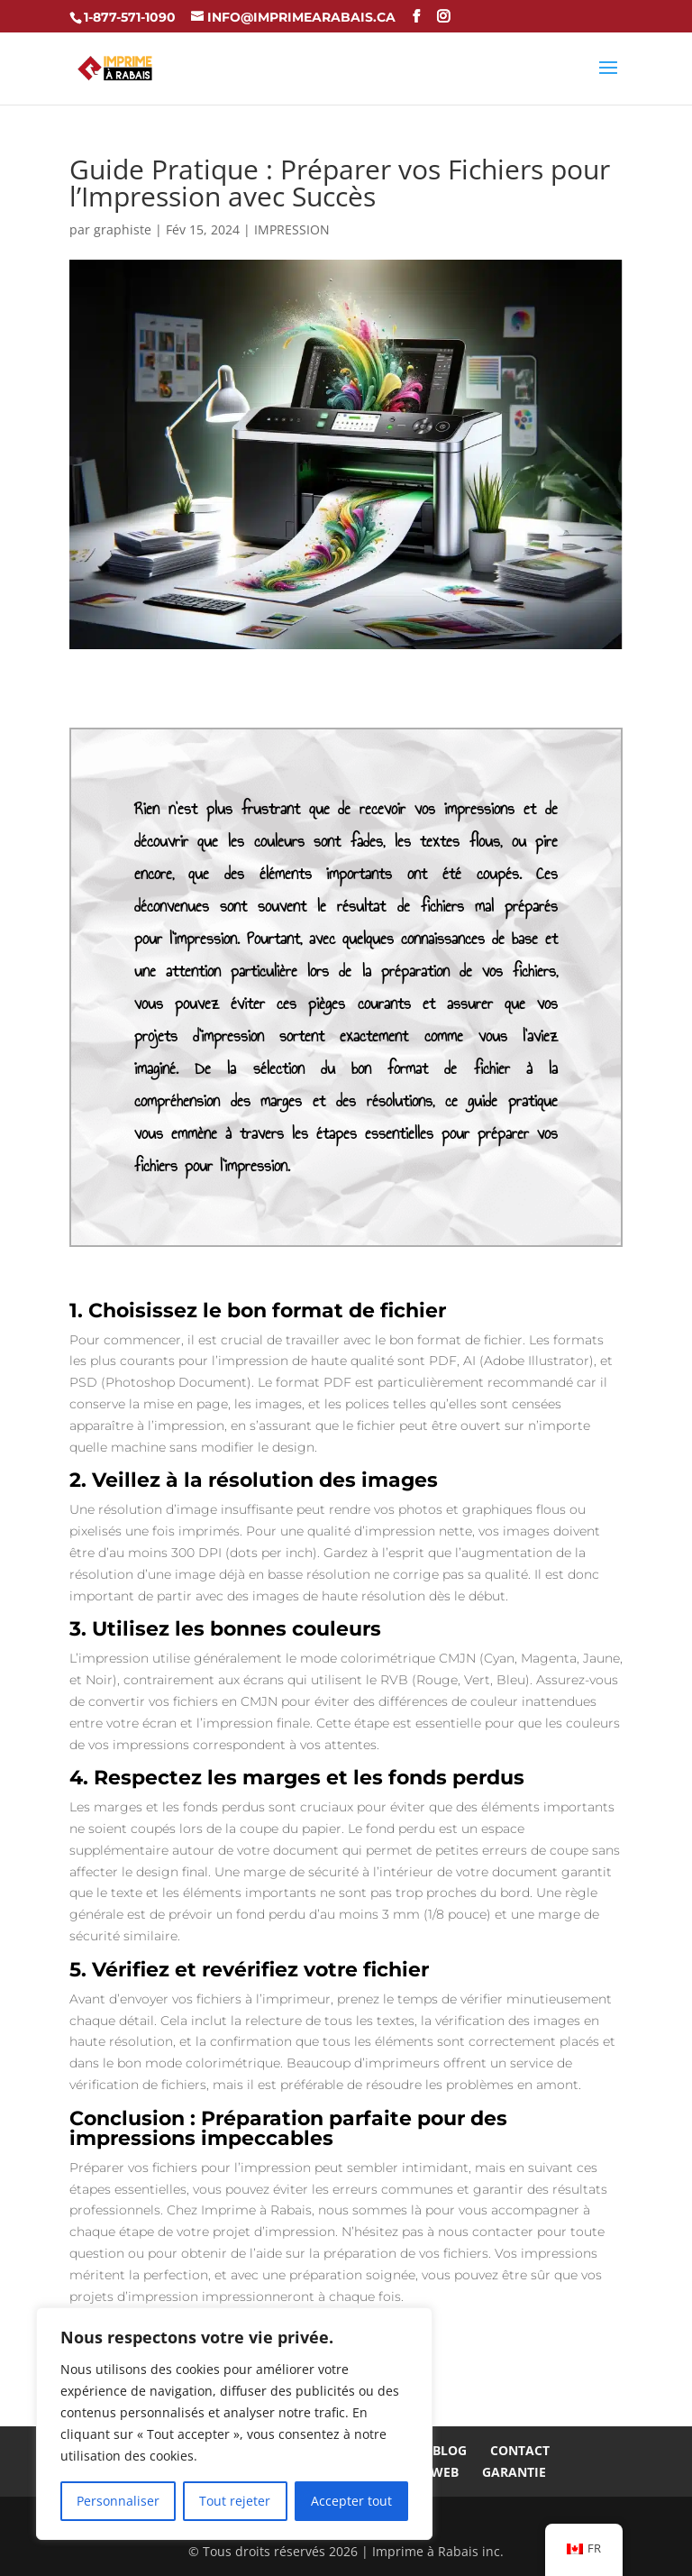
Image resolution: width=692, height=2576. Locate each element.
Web (445, 2471)
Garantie (514, 2471)
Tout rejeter (234, 2500)
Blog (449, 2450)
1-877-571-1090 (130, 17)
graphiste (122, 229)
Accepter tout (351, 2500)
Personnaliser (118, 2500)
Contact (520, 2450)
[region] (234, 2423)
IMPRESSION (292, 229)
